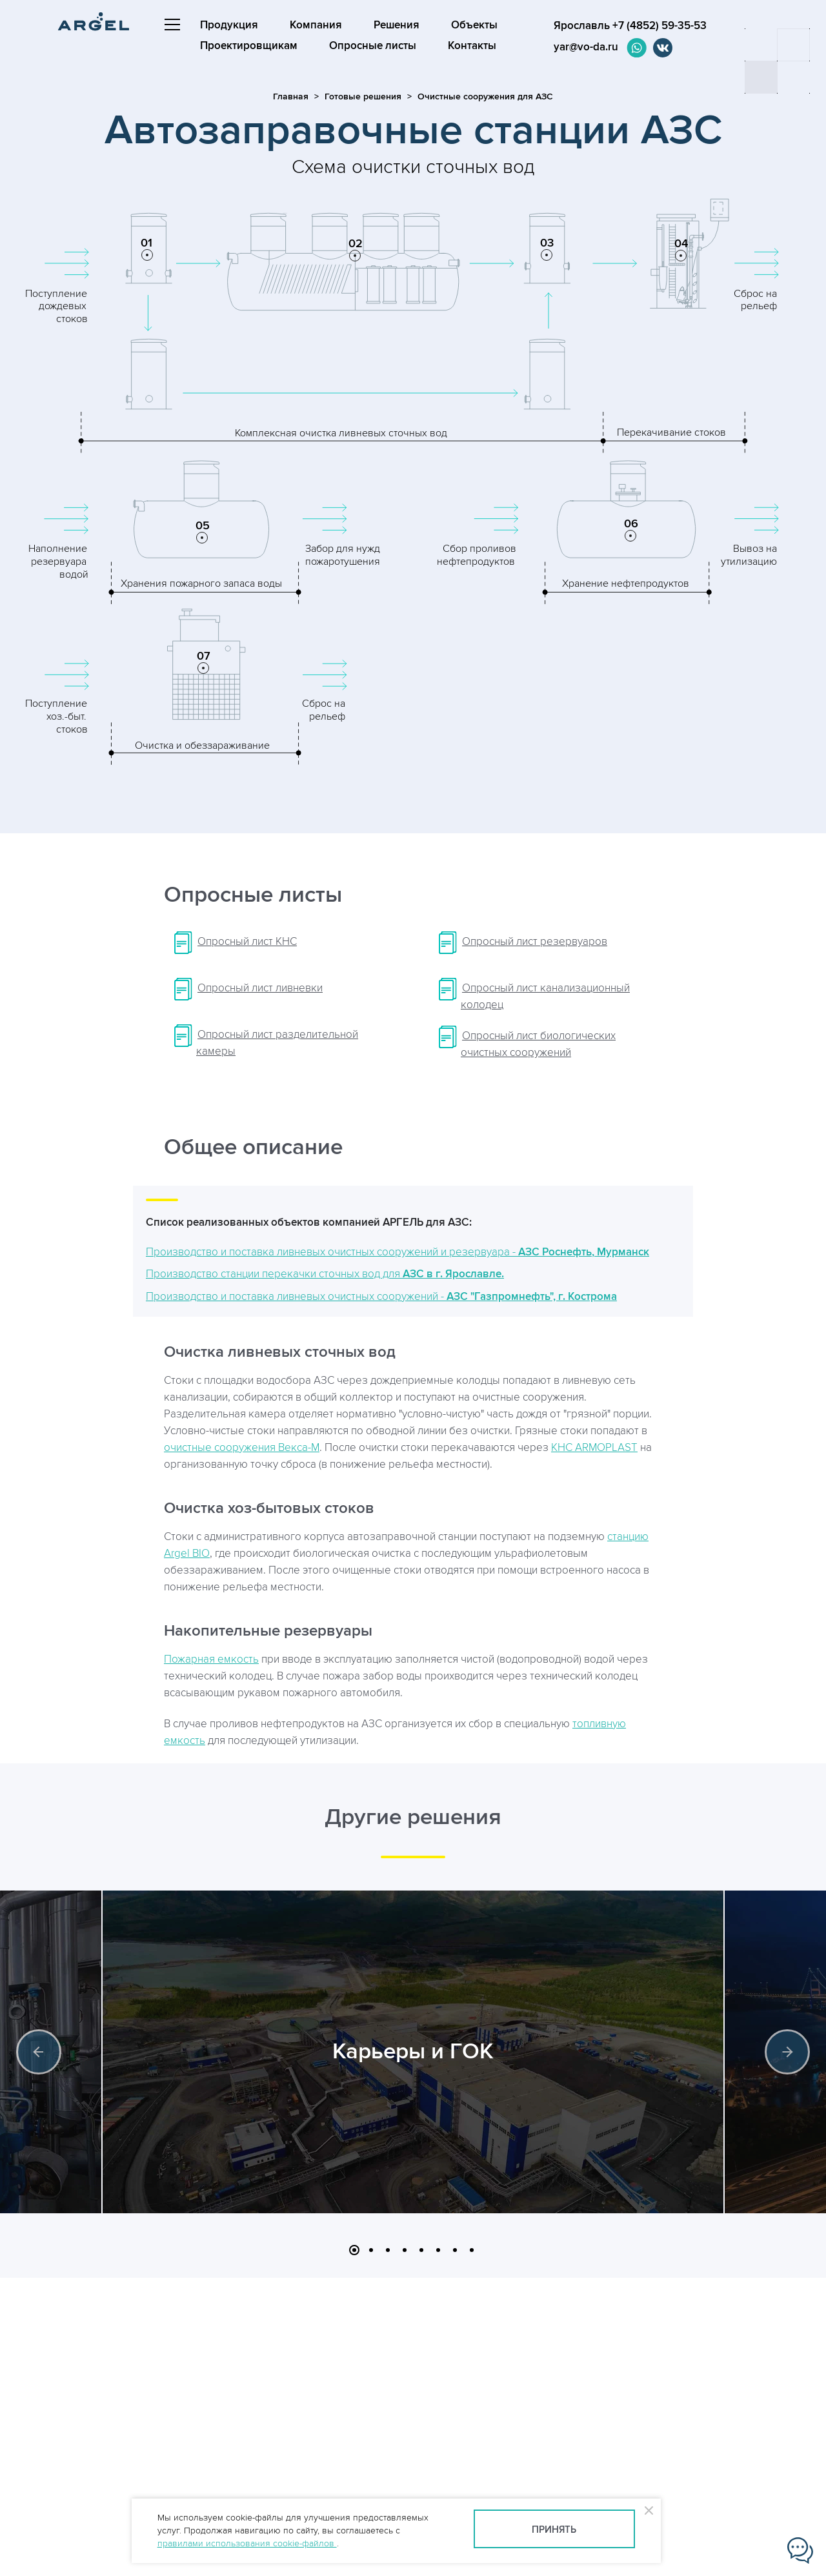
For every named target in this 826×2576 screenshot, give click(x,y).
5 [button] (421, 2250)
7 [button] (455, 2250)
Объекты (474, 25)
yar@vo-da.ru (579, 47)
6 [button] (438, 2250)
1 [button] (354, 2250)
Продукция (229, 25)
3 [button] (388, 2250)
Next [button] (787, 2051)
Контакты (472, 45)
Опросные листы (372, 45)
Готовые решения (363, 96)
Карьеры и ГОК (413, 2051)
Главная (290, 96)
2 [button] (371, 2250)
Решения (396, 25)
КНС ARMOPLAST (594, 1447)
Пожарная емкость (211, 1659)
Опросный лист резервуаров (534, 941)
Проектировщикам (248, 45)
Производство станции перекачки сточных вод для (325, 1274)
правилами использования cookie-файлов (247, 2543)
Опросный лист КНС (247, 941)
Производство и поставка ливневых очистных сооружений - (381, 1296)
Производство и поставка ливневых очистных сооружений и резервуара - (397, 1252)
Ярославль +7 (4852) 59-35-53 (623, 25)
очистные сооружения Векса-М (241, 1447)
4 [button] (404, 2250)
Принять (554, 2530)
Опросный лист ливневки (260, 988)
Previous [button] (38, 2051)
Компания (316, 25)
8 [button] (472, 2250)
